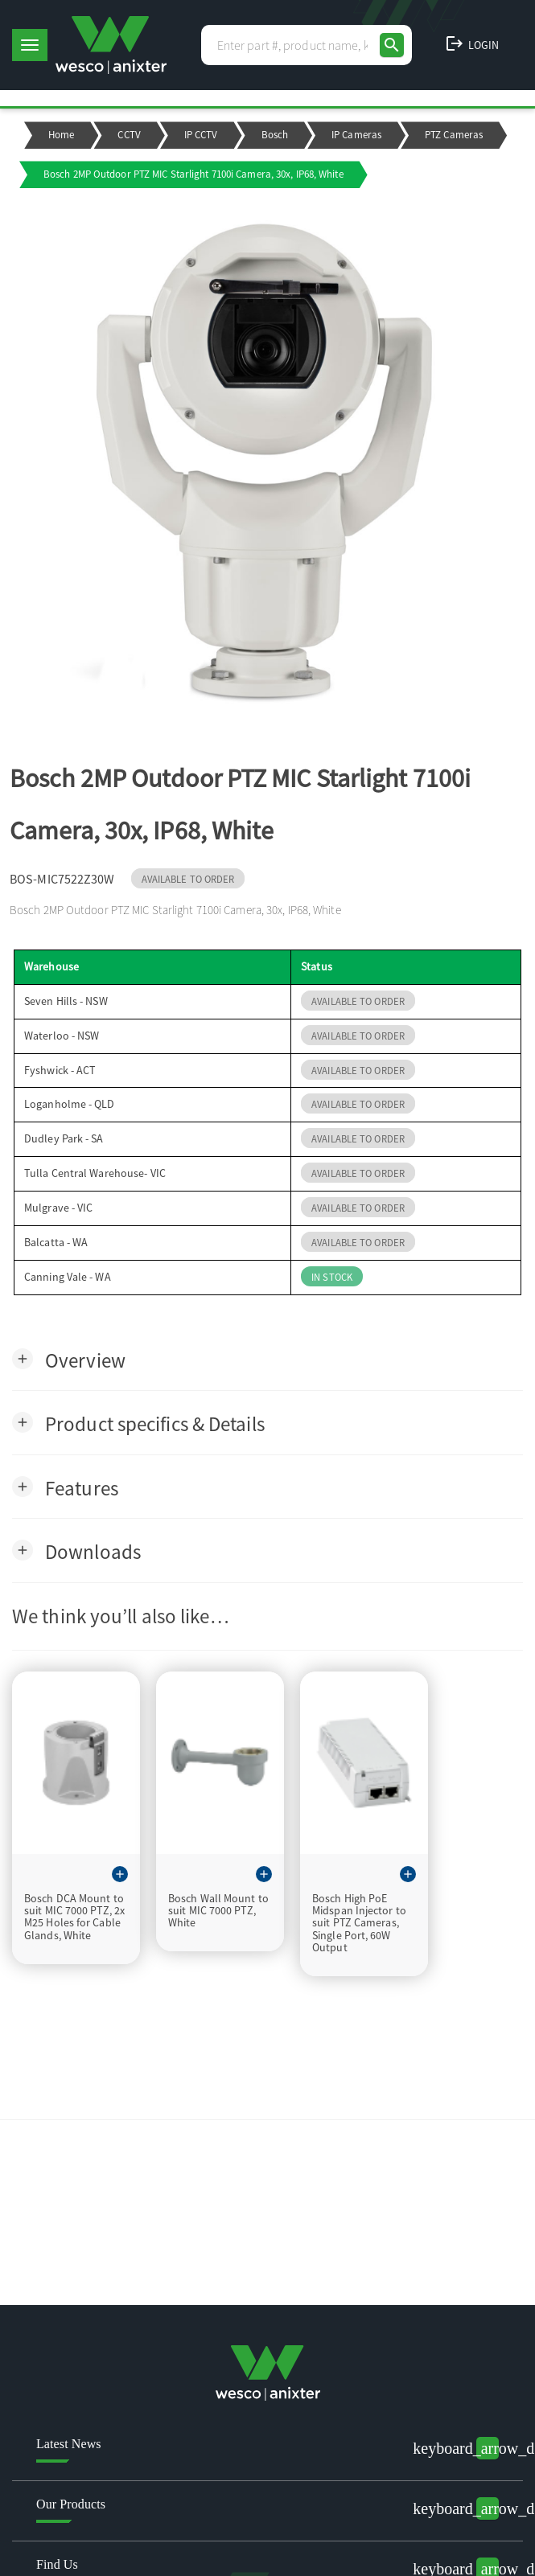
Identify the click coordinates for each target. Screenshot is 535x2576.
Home (61, 135)
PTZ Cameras (454, 135)
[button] (69, 1359)
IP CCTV (201, 135)
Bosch (275, 135)
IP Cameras (356, 135)
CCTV (128, 135)
